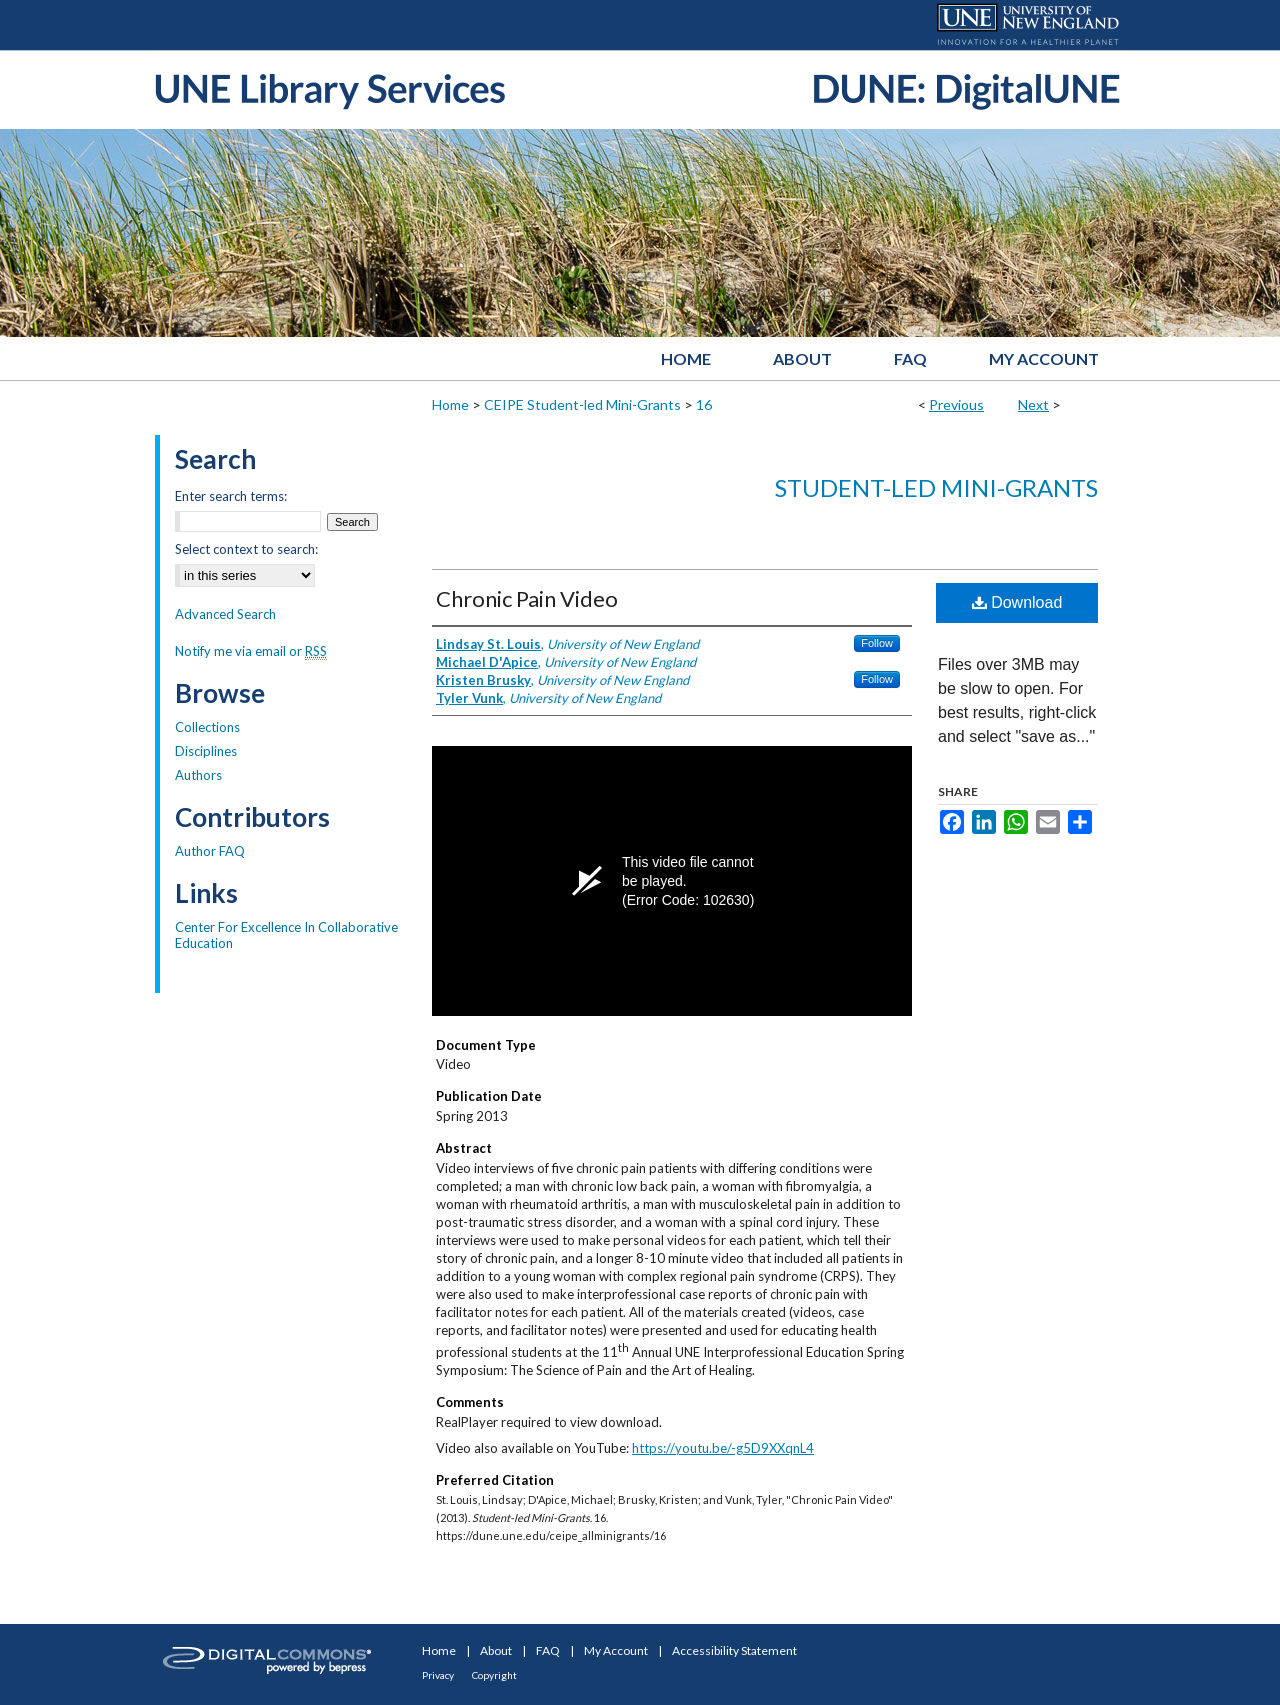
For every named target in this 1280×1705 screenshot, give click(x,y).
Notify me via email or (251, 651)
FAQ (548, 1650)
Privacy (438, 1675)
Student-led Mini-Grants (936, 487)
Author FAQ (210, 851)
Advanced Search (225, 614)
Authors (198, 775)
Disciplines (206, 751)
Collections (207, 727)
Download (1017, 602)
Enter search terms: (231, 496)
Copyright (494, 1675)
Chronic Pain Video (527, 598)
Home (450, 404)
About (496, 1650)
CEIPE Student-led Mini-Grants (582, 404)
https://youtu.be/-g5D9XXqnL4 (723, 1448)
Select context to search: (246, 549)
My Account (616, 1650)
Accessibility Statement (734, 1650)
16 (704, 404)
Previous (956, 404)
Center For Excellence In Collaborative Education (286, 935)
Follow (877, 643)
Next (1033, 404)
